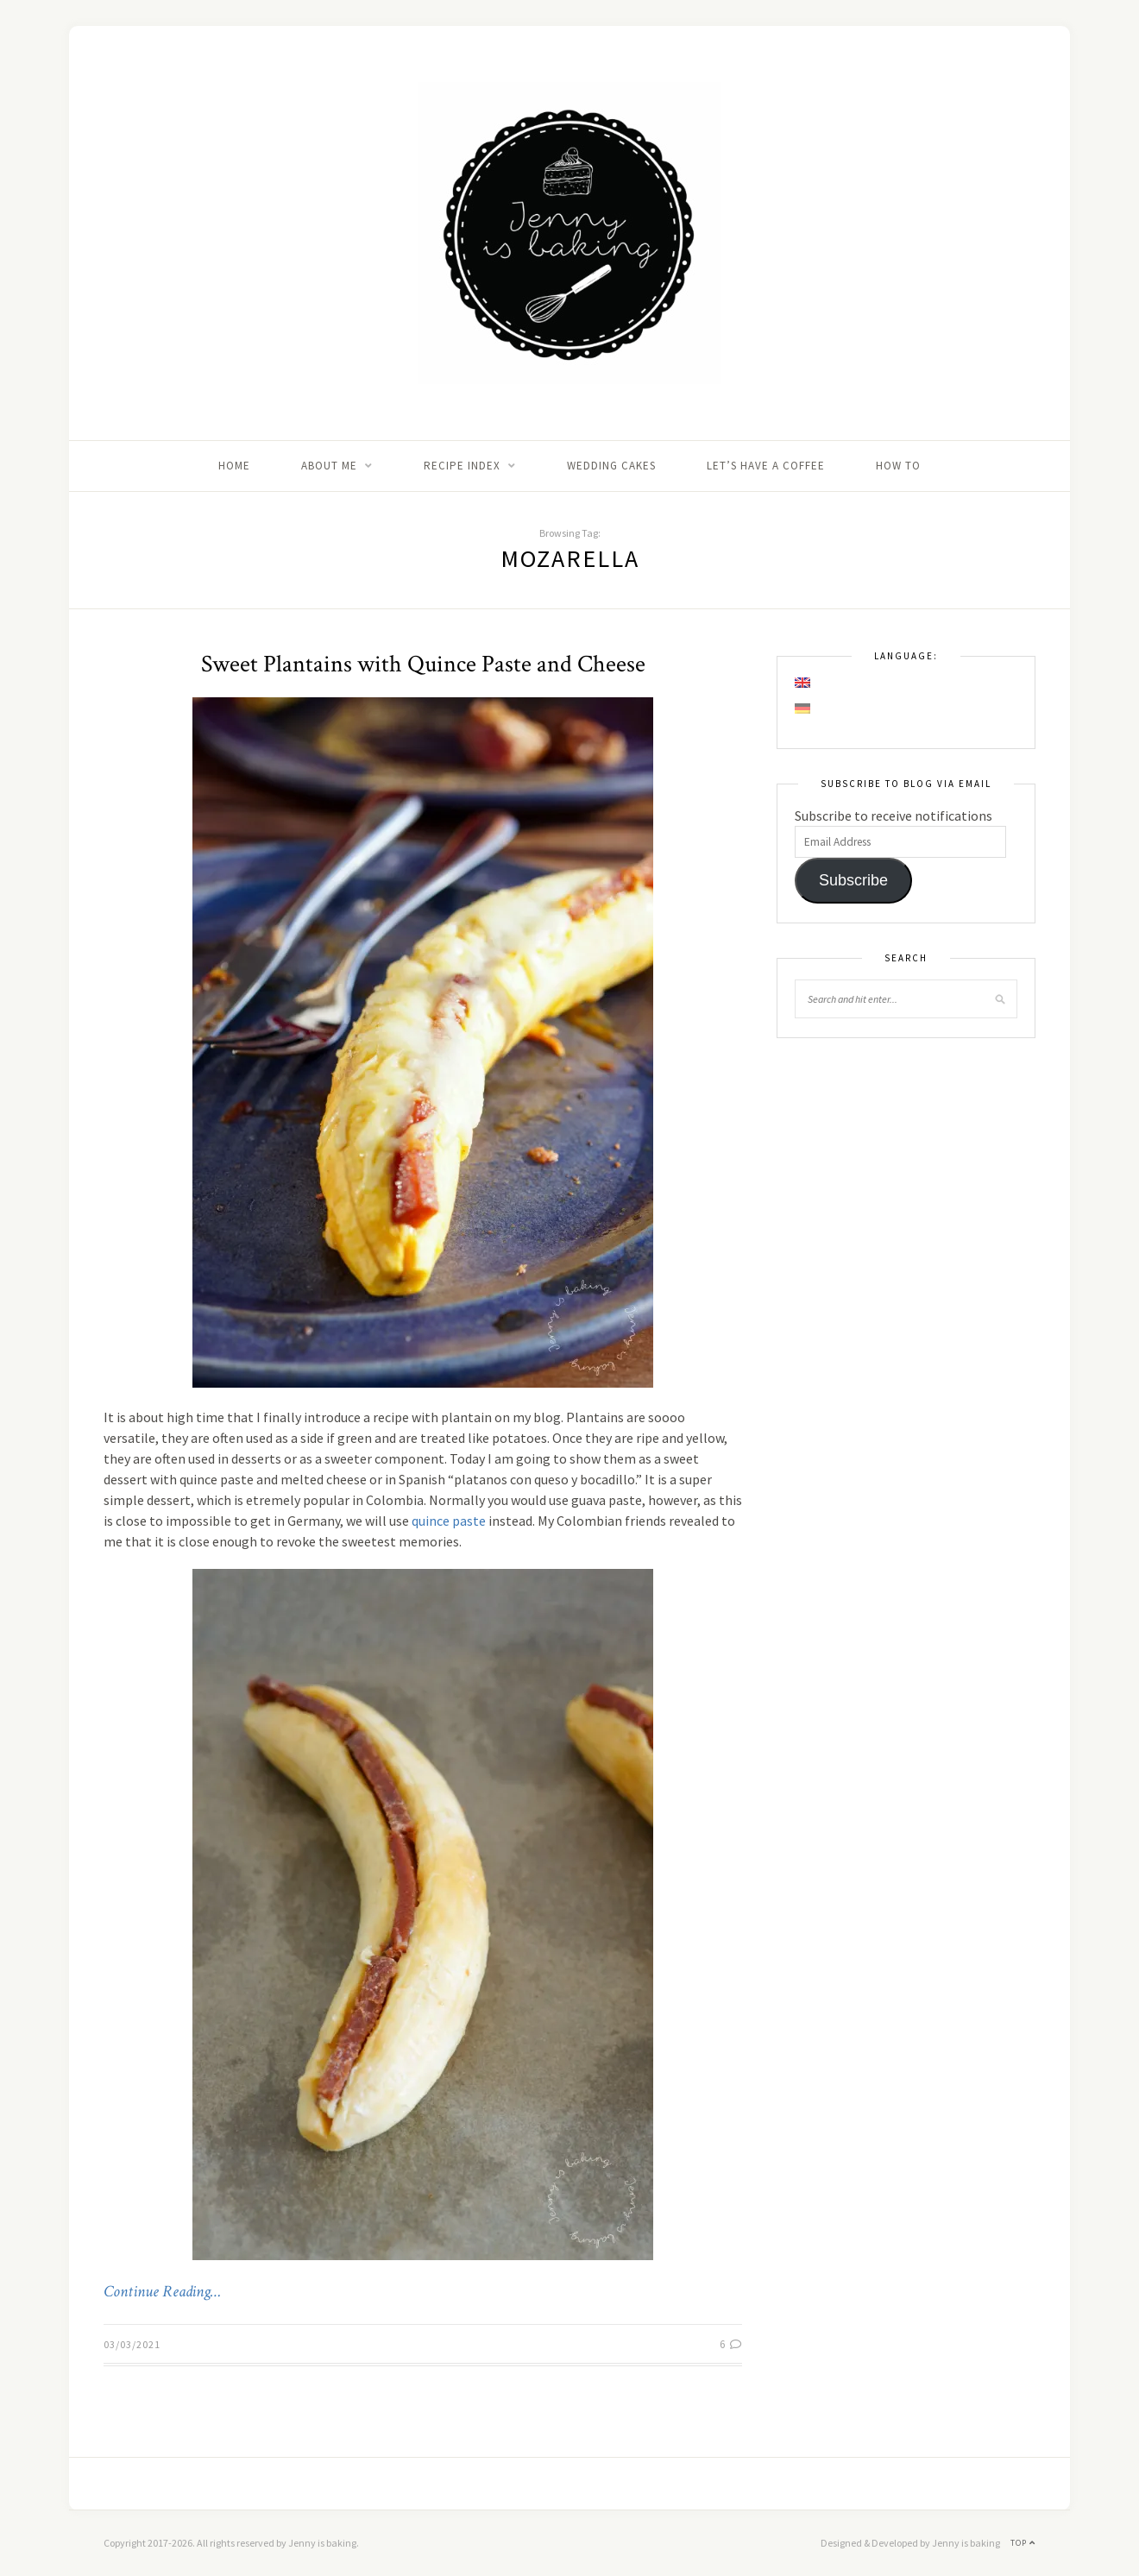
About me (329, 465)
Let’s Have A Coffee (766, 465)
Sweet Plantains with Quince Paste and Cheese (423, 664)
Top (1022, 2542)
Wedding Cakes (611, 465)
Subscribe (853, 880)
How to (898, 465)
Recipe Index (462, 465)
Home (234, 465)
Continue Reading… (162, 2292)
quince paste (449, 1520)
